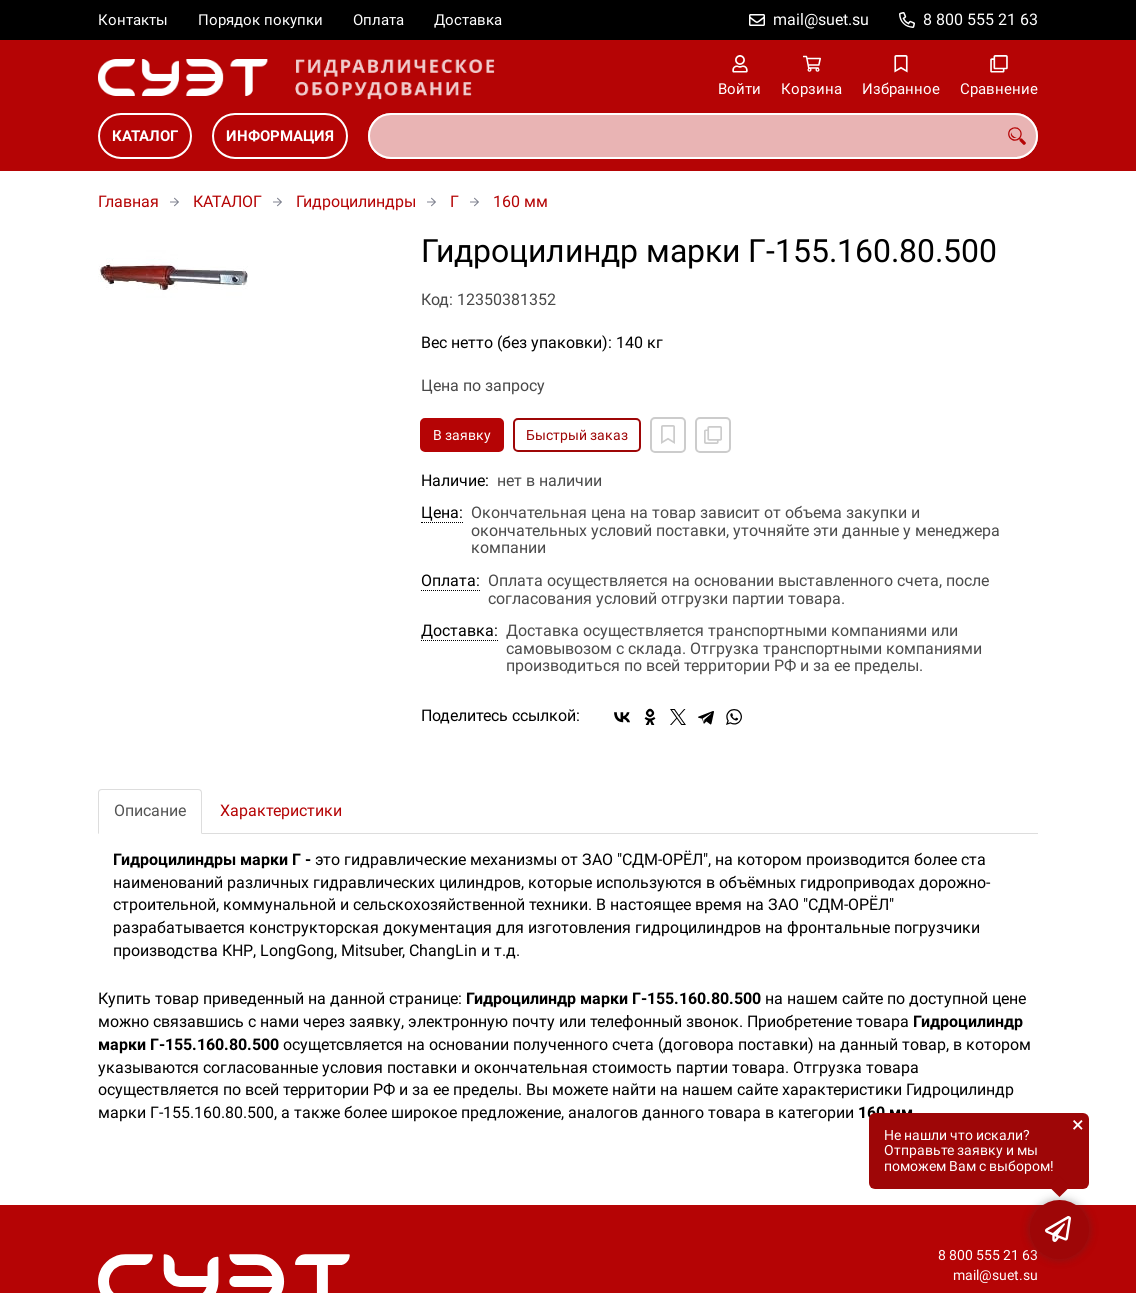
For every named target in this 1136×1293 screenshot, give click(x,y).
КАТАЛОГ (145, 136)
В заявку (462, 435)
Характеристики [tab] (281, 810)
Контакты (133, 20)
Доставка (468, 20)
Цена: (442, 513)
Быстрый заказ (577, 435)
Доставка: (459, 631)
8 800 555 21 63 (980, 19)
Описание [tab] (150, 810)
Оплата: (450, 581)
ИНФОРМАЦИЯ (280, 136)
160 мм (520, 201)
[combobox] (703, 136)
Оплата (378, 20)
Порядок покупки (260, 20)
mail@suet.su (821, 19)
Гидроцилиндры (356, 201)
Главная (128, 201)
